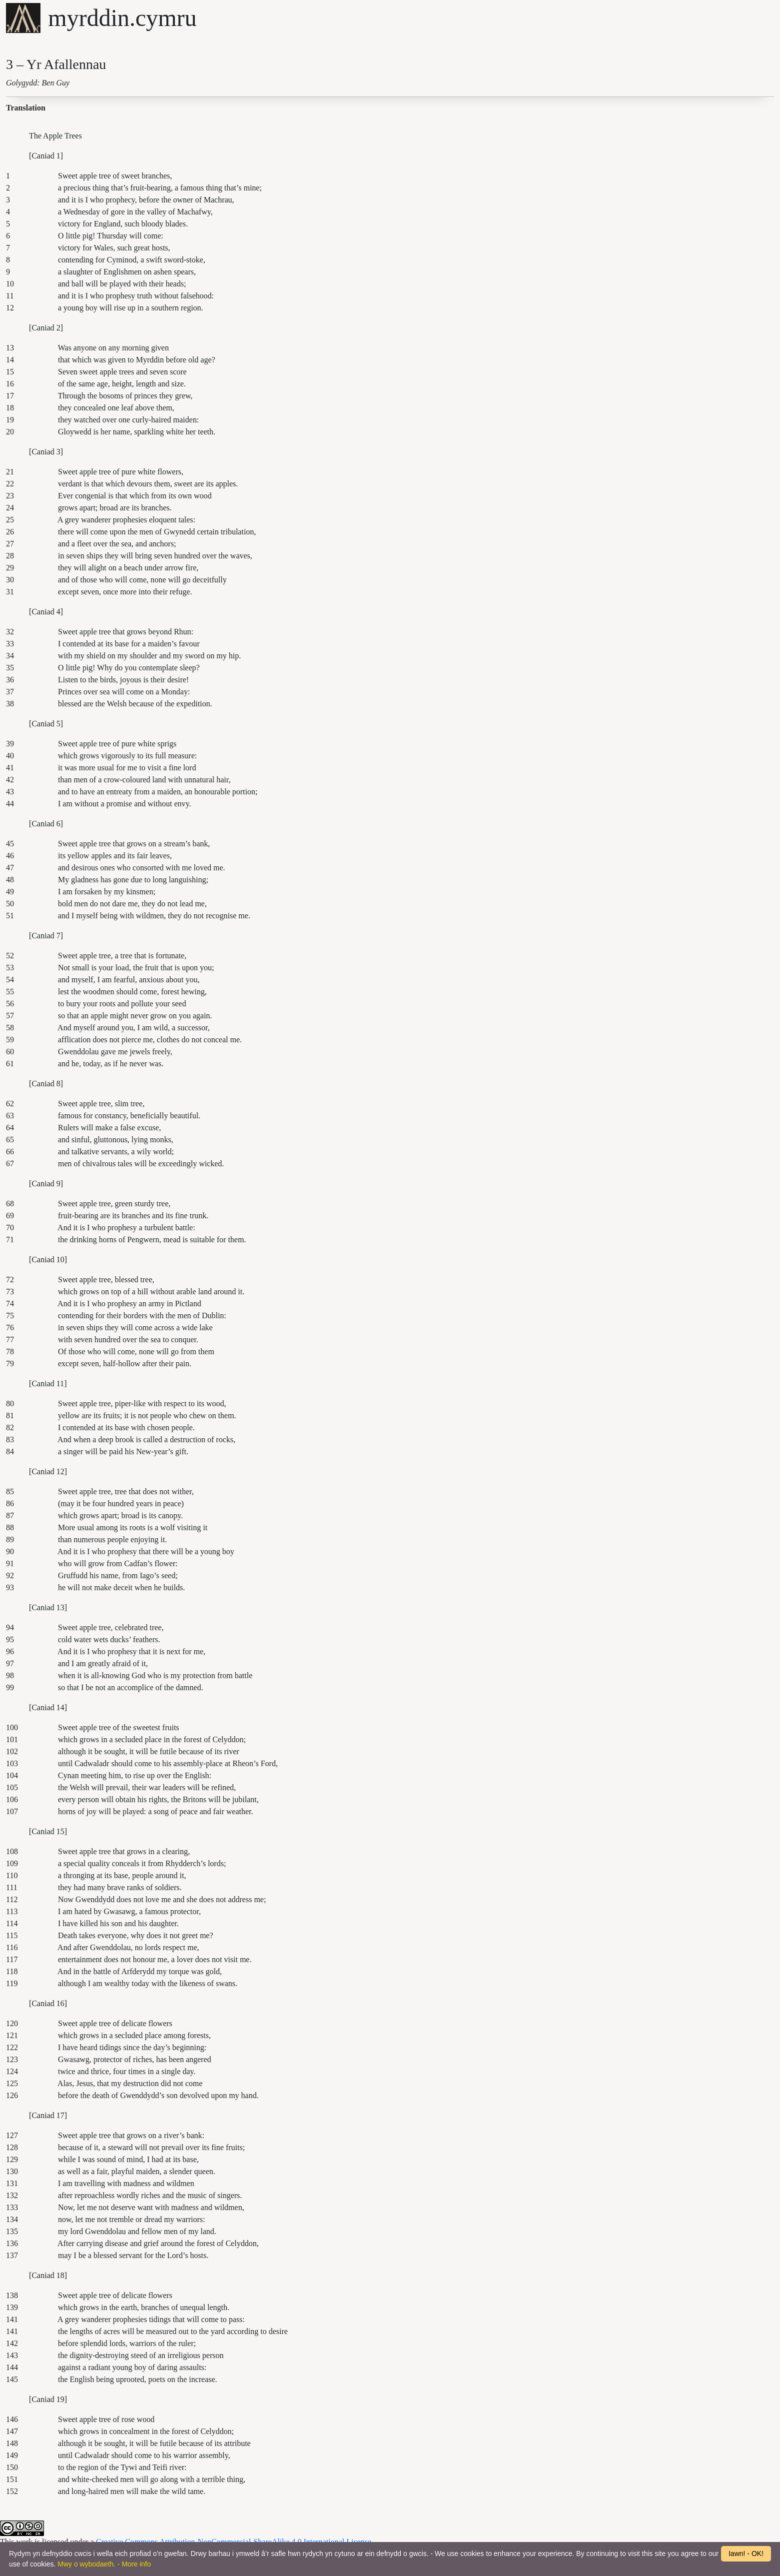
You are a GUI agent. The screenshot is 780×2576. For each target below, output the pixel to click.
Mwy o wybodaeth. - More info (104, 2564)
